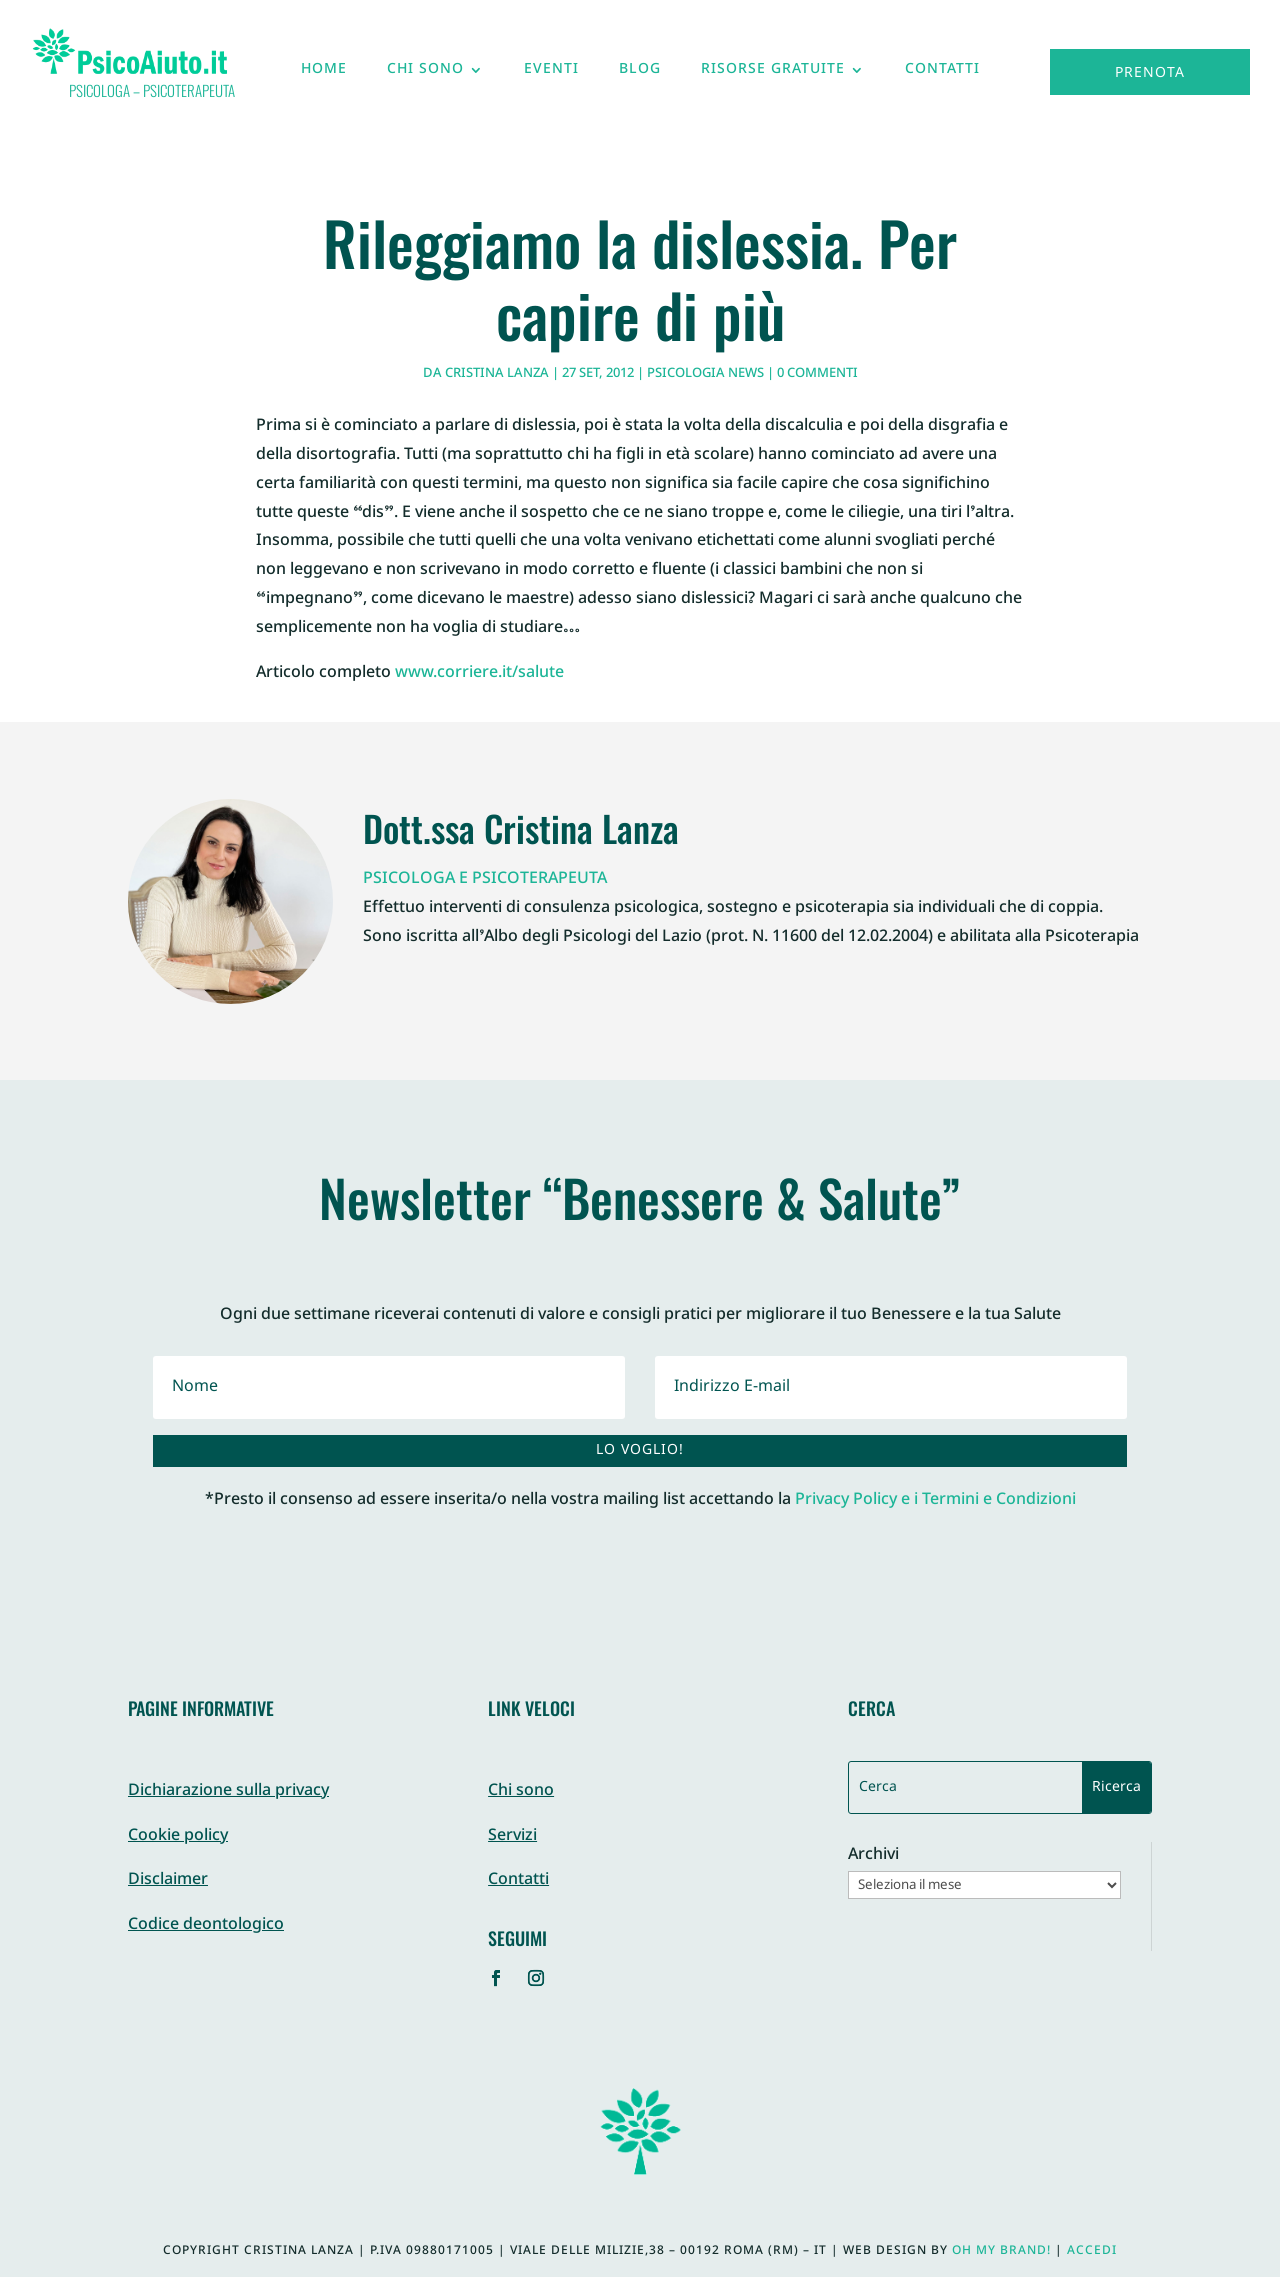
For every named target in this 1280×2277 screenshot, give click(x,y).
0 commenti (817, 374)
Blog (640, 74)
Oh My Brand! (1001, 2251)
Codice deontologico (206, 1925)
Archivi (873, 1856)
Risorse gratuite (773, 74)
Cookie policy (178, 1836)
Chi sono (425, 74)
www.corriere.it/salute (479, 673)
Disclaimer (168, 1880)
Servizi (512, 1836)
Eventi (551, 74)
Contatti (942, 74)
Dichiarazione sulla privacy (228, 1791)
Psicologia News (705, 374)
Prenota (1150, 73)
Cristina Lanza (497, 374)
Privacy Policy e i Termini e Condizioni (935, 1500)
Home (324, 74)
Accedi (1092, 2251)
